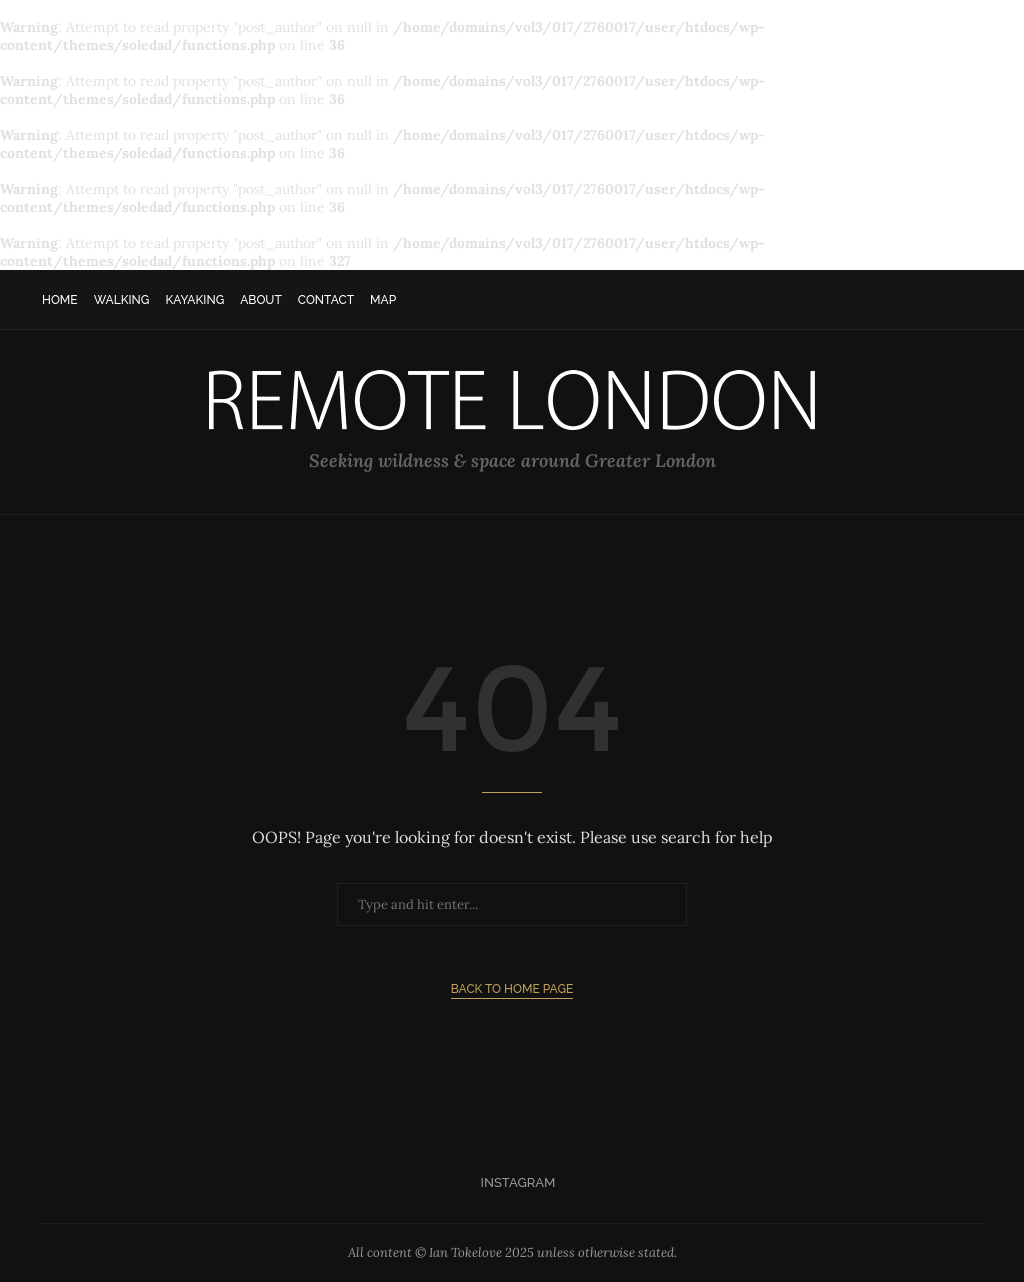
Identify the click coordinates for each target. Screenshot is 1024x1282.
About (261, 300)
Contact (326, 300)
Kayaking (194, 300)
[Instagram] (512, 1183)
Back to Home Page (512, 989)
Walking (122, 300)
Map (383, 300)
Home (60, 300)
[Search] (972, 300)
